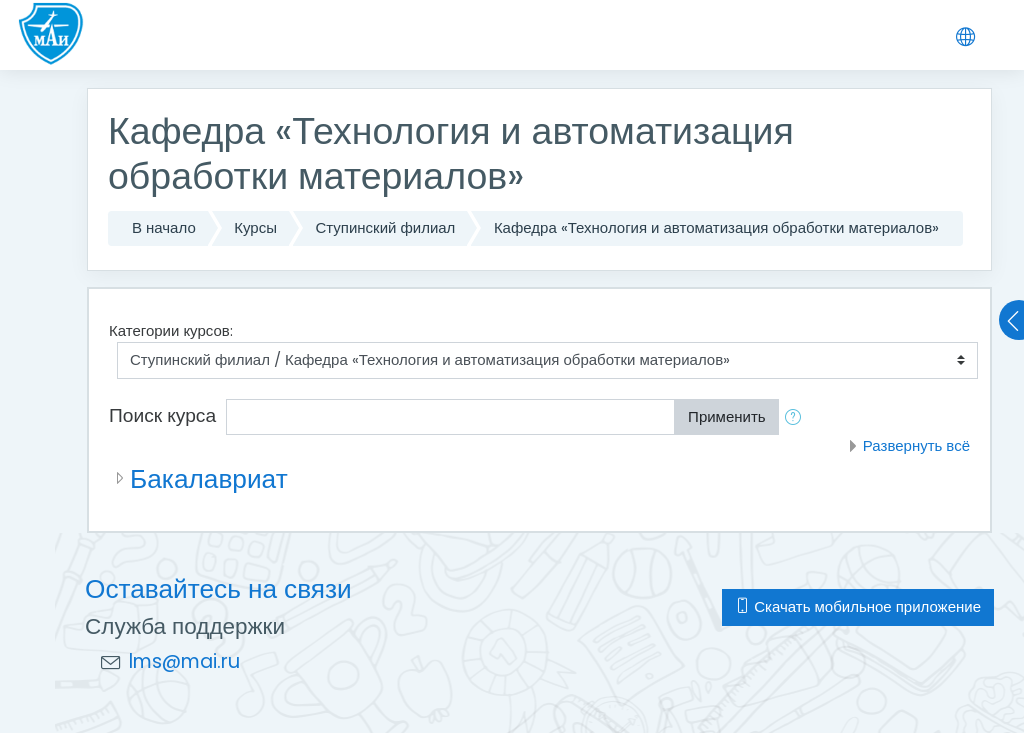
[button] (797, 417)
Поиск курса (162, 415)
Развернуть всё (916, 445)
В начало (164, 227)
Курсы (255, 227)
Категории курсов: (171, 330)
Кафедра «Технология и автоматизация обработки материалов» (716, 227)
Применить (727, 416)
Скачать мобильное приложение (858, 606)
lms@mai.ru (184, 661)
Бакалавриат (209, 478)
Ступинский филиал (385, 227)
